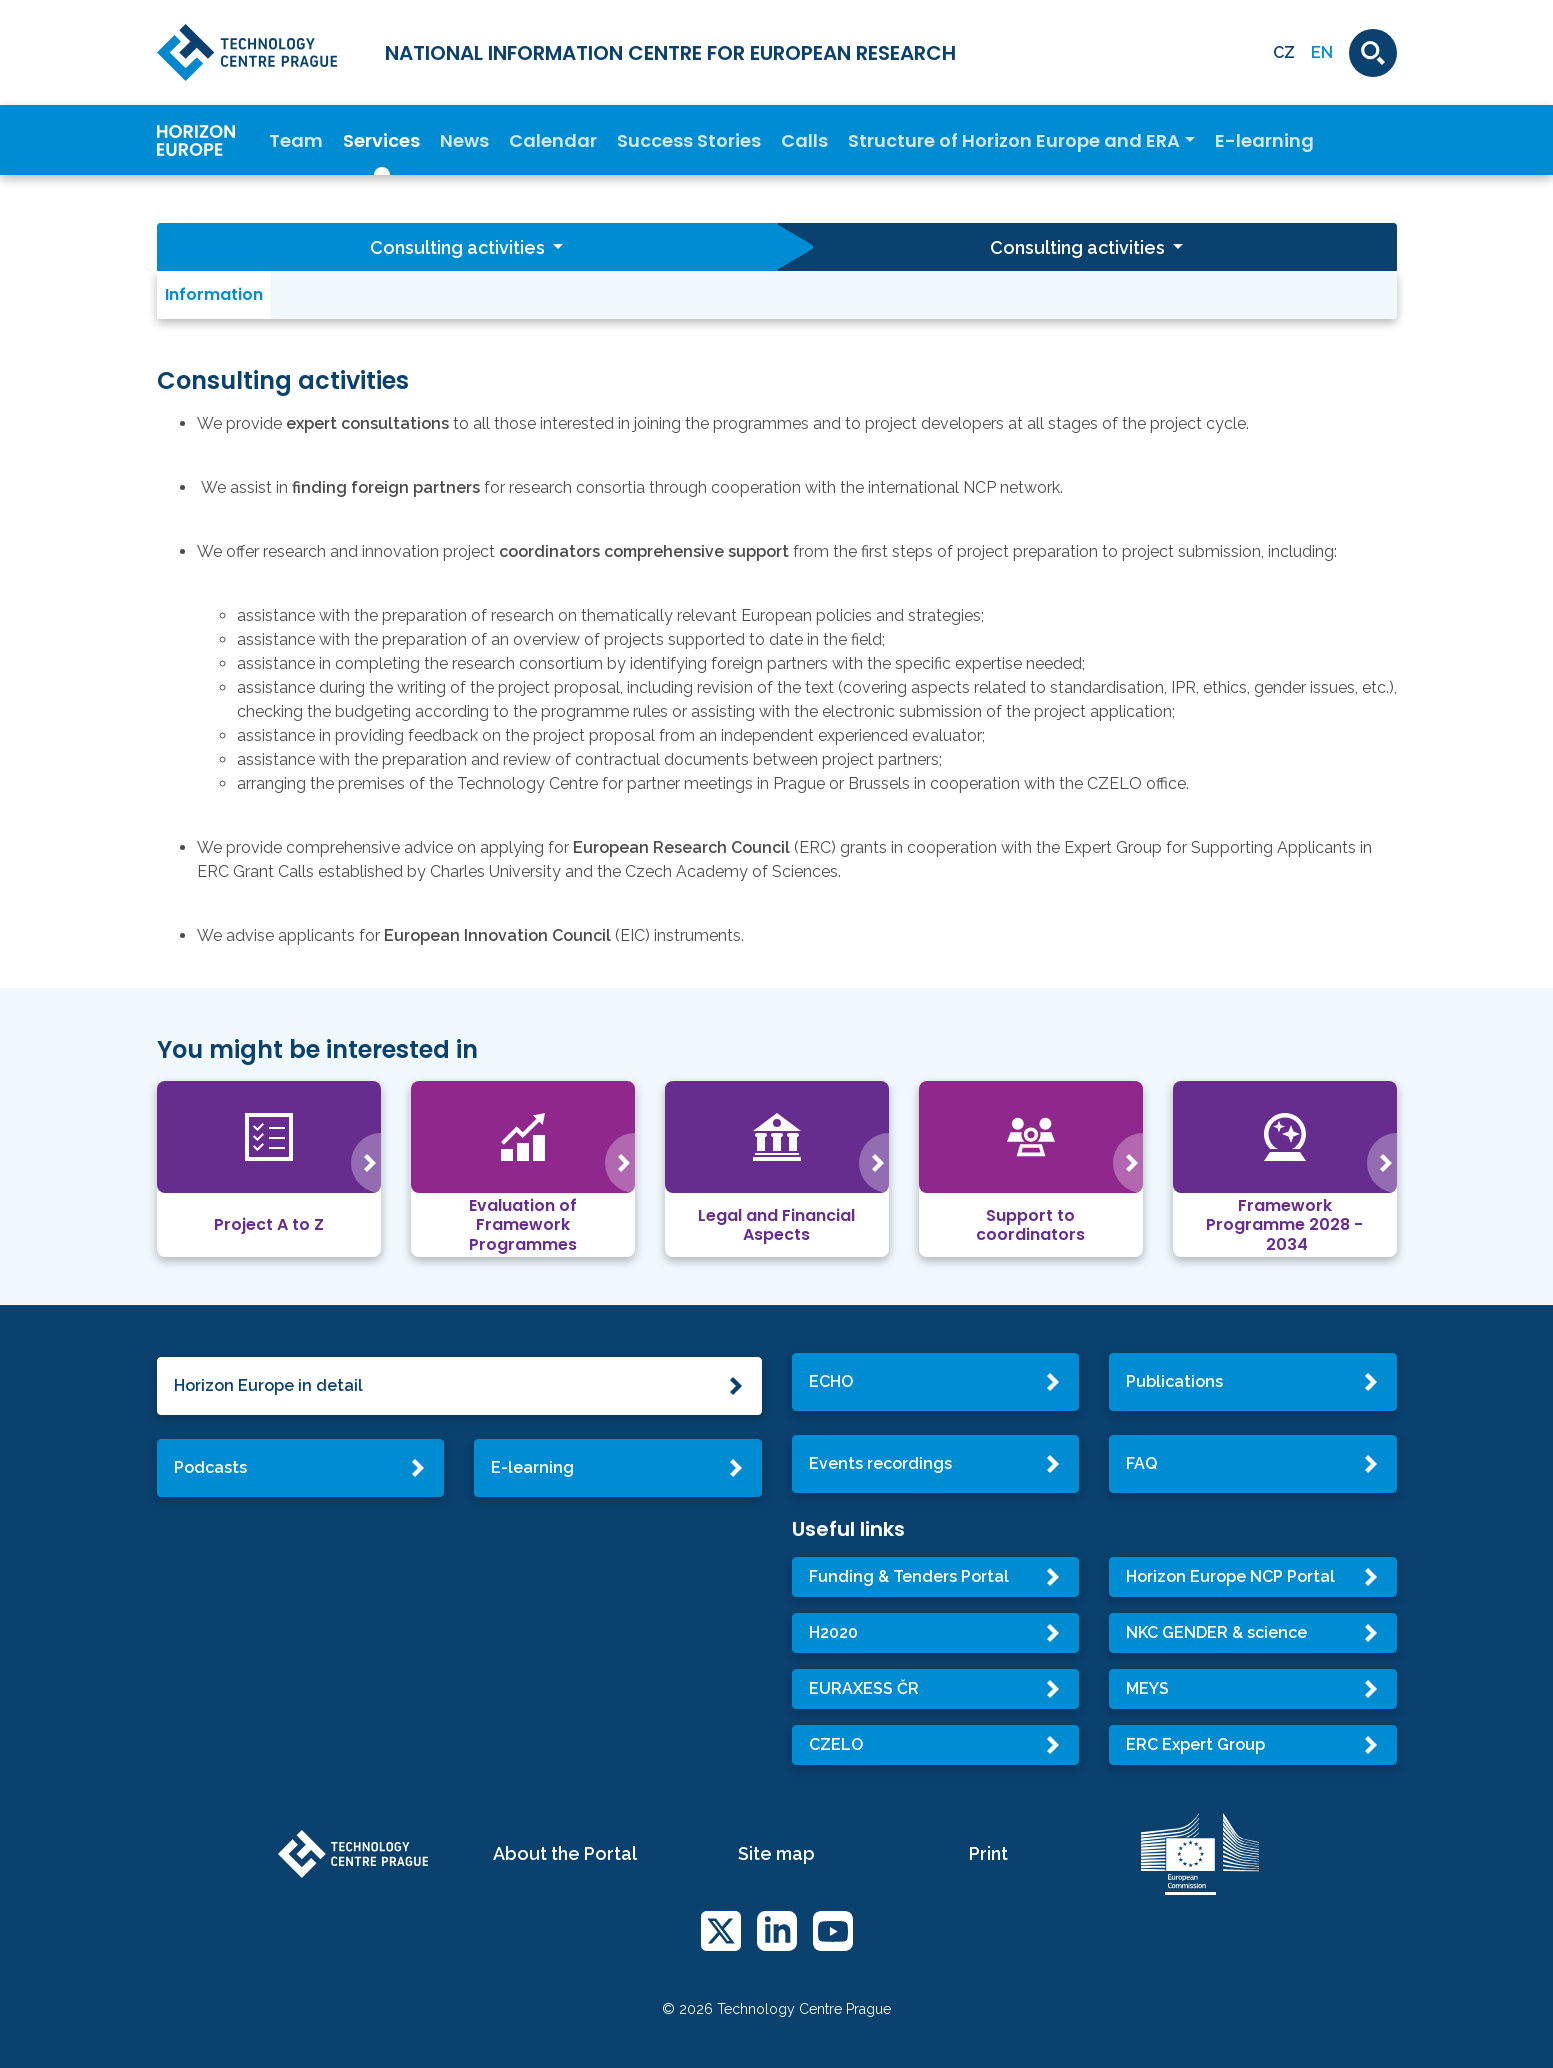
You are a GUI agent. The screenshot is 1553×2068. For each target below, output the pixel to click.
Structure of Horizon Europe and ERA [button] (1014, 140)
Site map (776, 1853)
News (464, 140)
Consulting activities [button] (459, 247)
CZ (1284, 52)
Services (381, 140)
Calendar (553, 140)
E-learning (1264, 140)
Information (214, 294)
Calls (804, 140)
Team (296, 140)
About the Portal (565, 1853)
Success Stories (689, 140)
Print (988, 1853)
